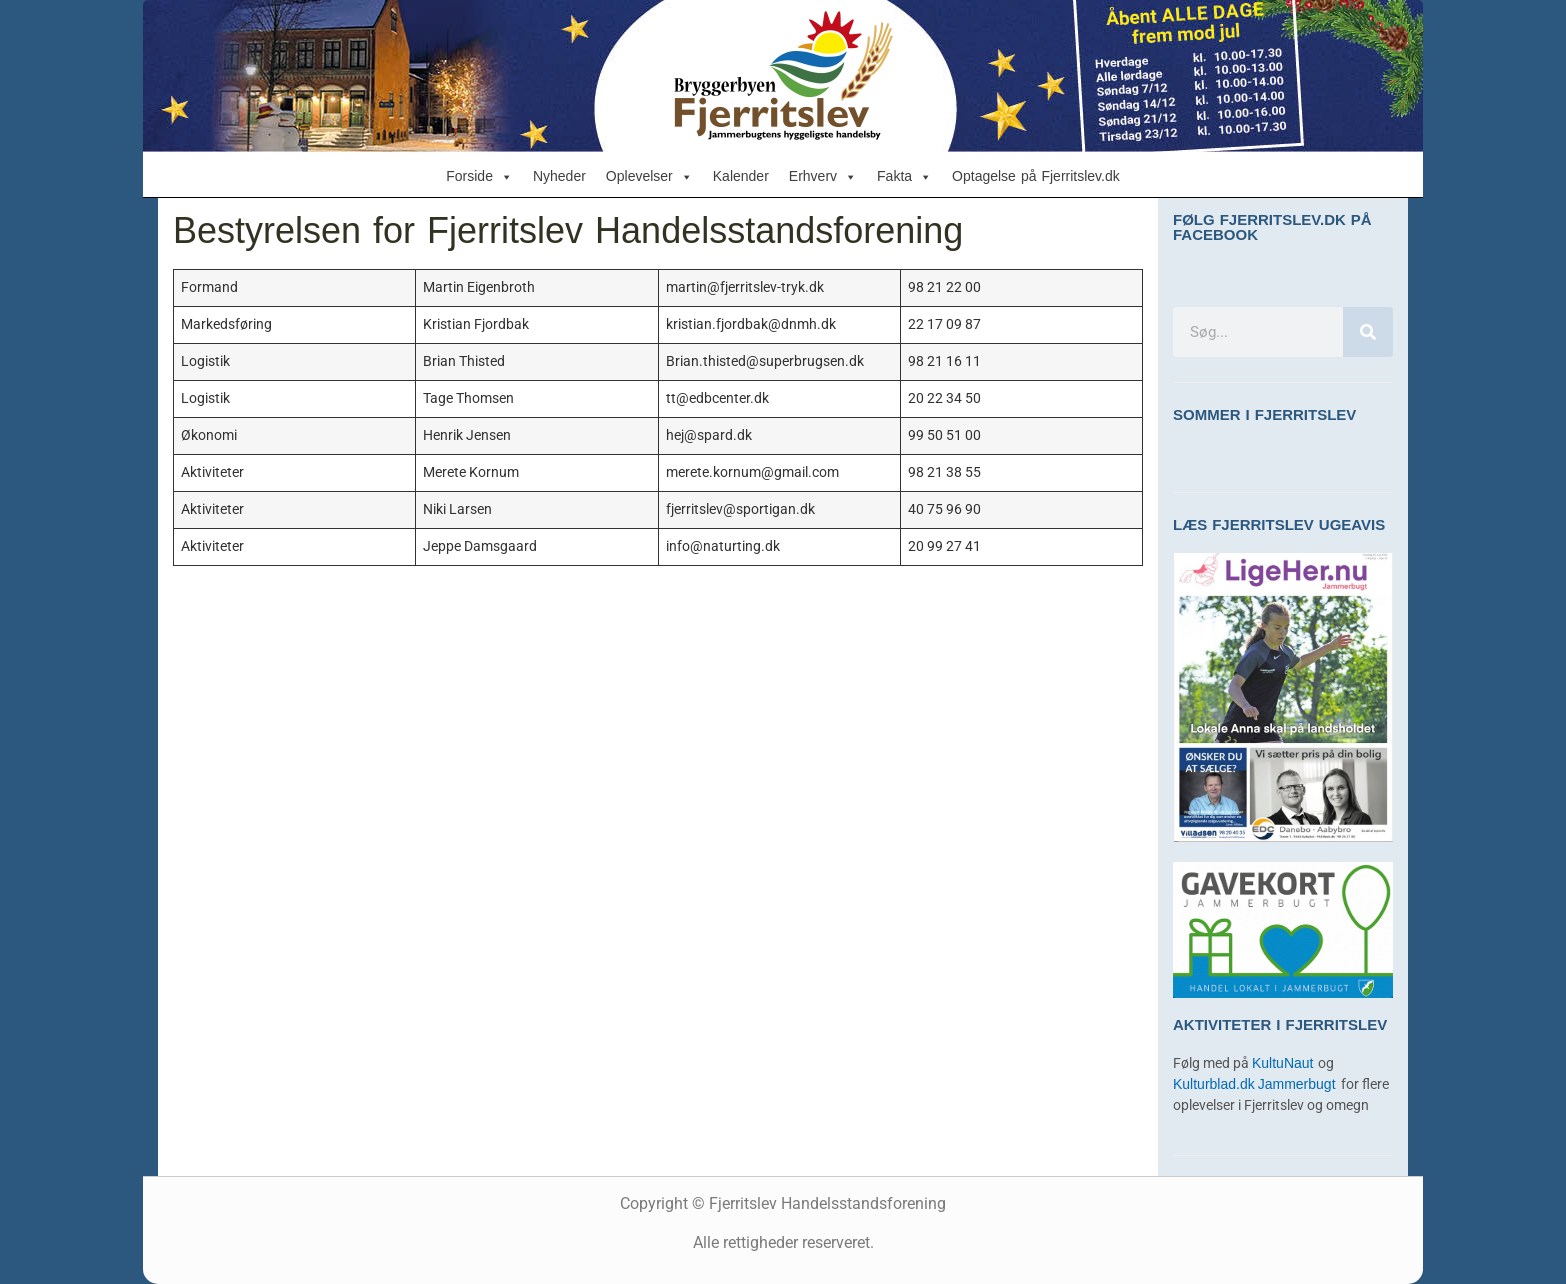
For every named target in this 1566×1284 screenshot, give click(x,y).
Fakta (904, 177)
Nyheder (559, 176)
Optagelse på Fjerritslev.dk (1036, 176)
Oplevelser (649, 177)
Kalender (741, 176)
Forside (479, 177)
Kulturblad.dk (1214, 1084)
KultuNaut (1285, 1063)
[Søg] (1368, 332)
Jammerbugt (1299, 1084)
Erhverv (823, 177)
